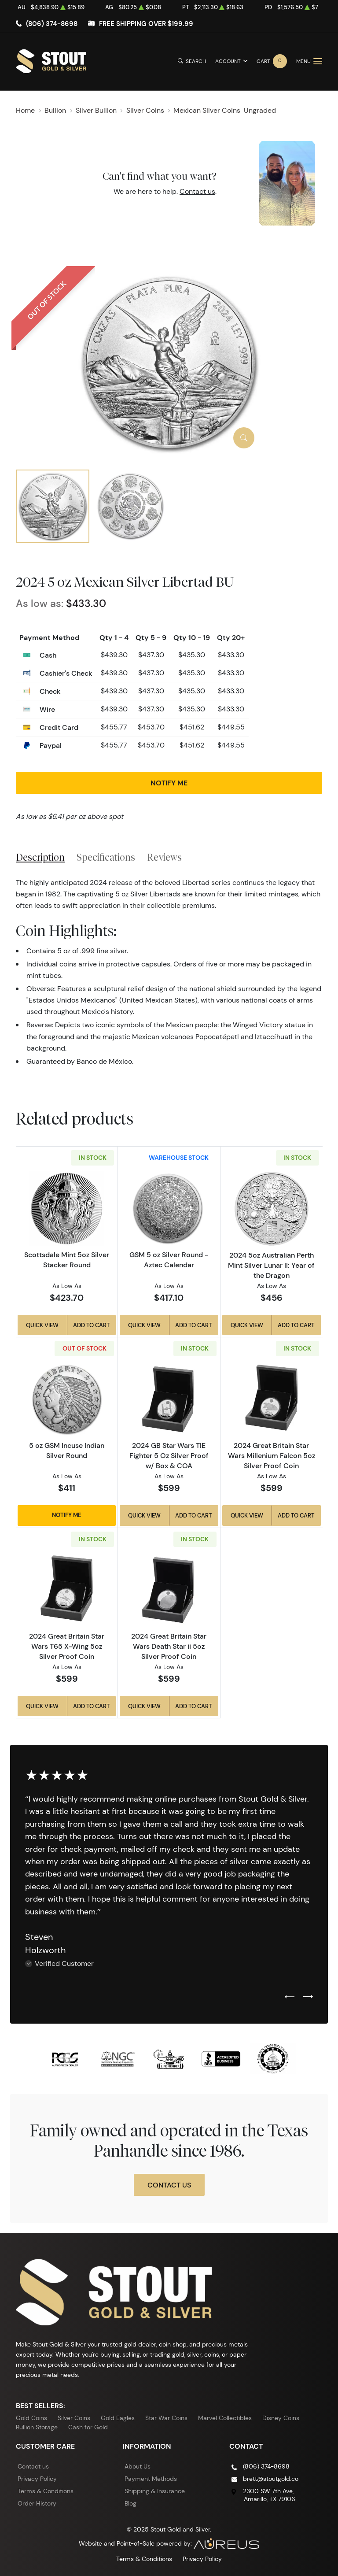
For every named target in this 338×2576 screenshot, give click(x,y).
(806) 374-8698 (51, 23)
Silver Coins (74, 2418)
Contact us (197, 191)
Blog (130, 2503)
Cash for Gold (88, 2427)
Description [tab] (40, 857)
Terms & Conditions (45, 2491)
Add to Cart (91, 1325)
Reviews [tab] (164, 857)
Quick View (42, 1325)
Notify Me (169, 782)
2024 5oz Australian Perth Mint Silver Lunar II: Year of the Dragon (271, 1265)
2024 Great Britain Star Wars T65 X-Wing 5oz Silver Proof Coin (66, 1646)
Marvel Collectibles (225, 2418)
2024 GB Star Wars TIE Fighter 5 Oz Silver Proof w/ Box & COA (169, 1455)
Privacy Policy (37, 2479)
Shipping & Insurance (155, 2491)
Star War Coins (166, 2418)
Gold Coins (31, 2418)
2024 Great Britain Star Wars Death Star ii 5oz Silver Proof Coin (168, 1646)
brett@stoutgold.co (270, 2479)
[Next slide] (308, 1997)
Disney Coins (280, 2418)
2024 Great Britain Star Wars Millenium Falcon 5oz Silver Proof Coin (271, 1455)
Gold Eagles (118, 2418)
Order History (37, 2503)
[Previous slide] (289, 1997)
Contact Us (169, 2184)
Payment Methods (151, 2479)
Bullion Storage (37, 2427)
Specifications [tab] (106, 857)
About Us (138, 2466)
